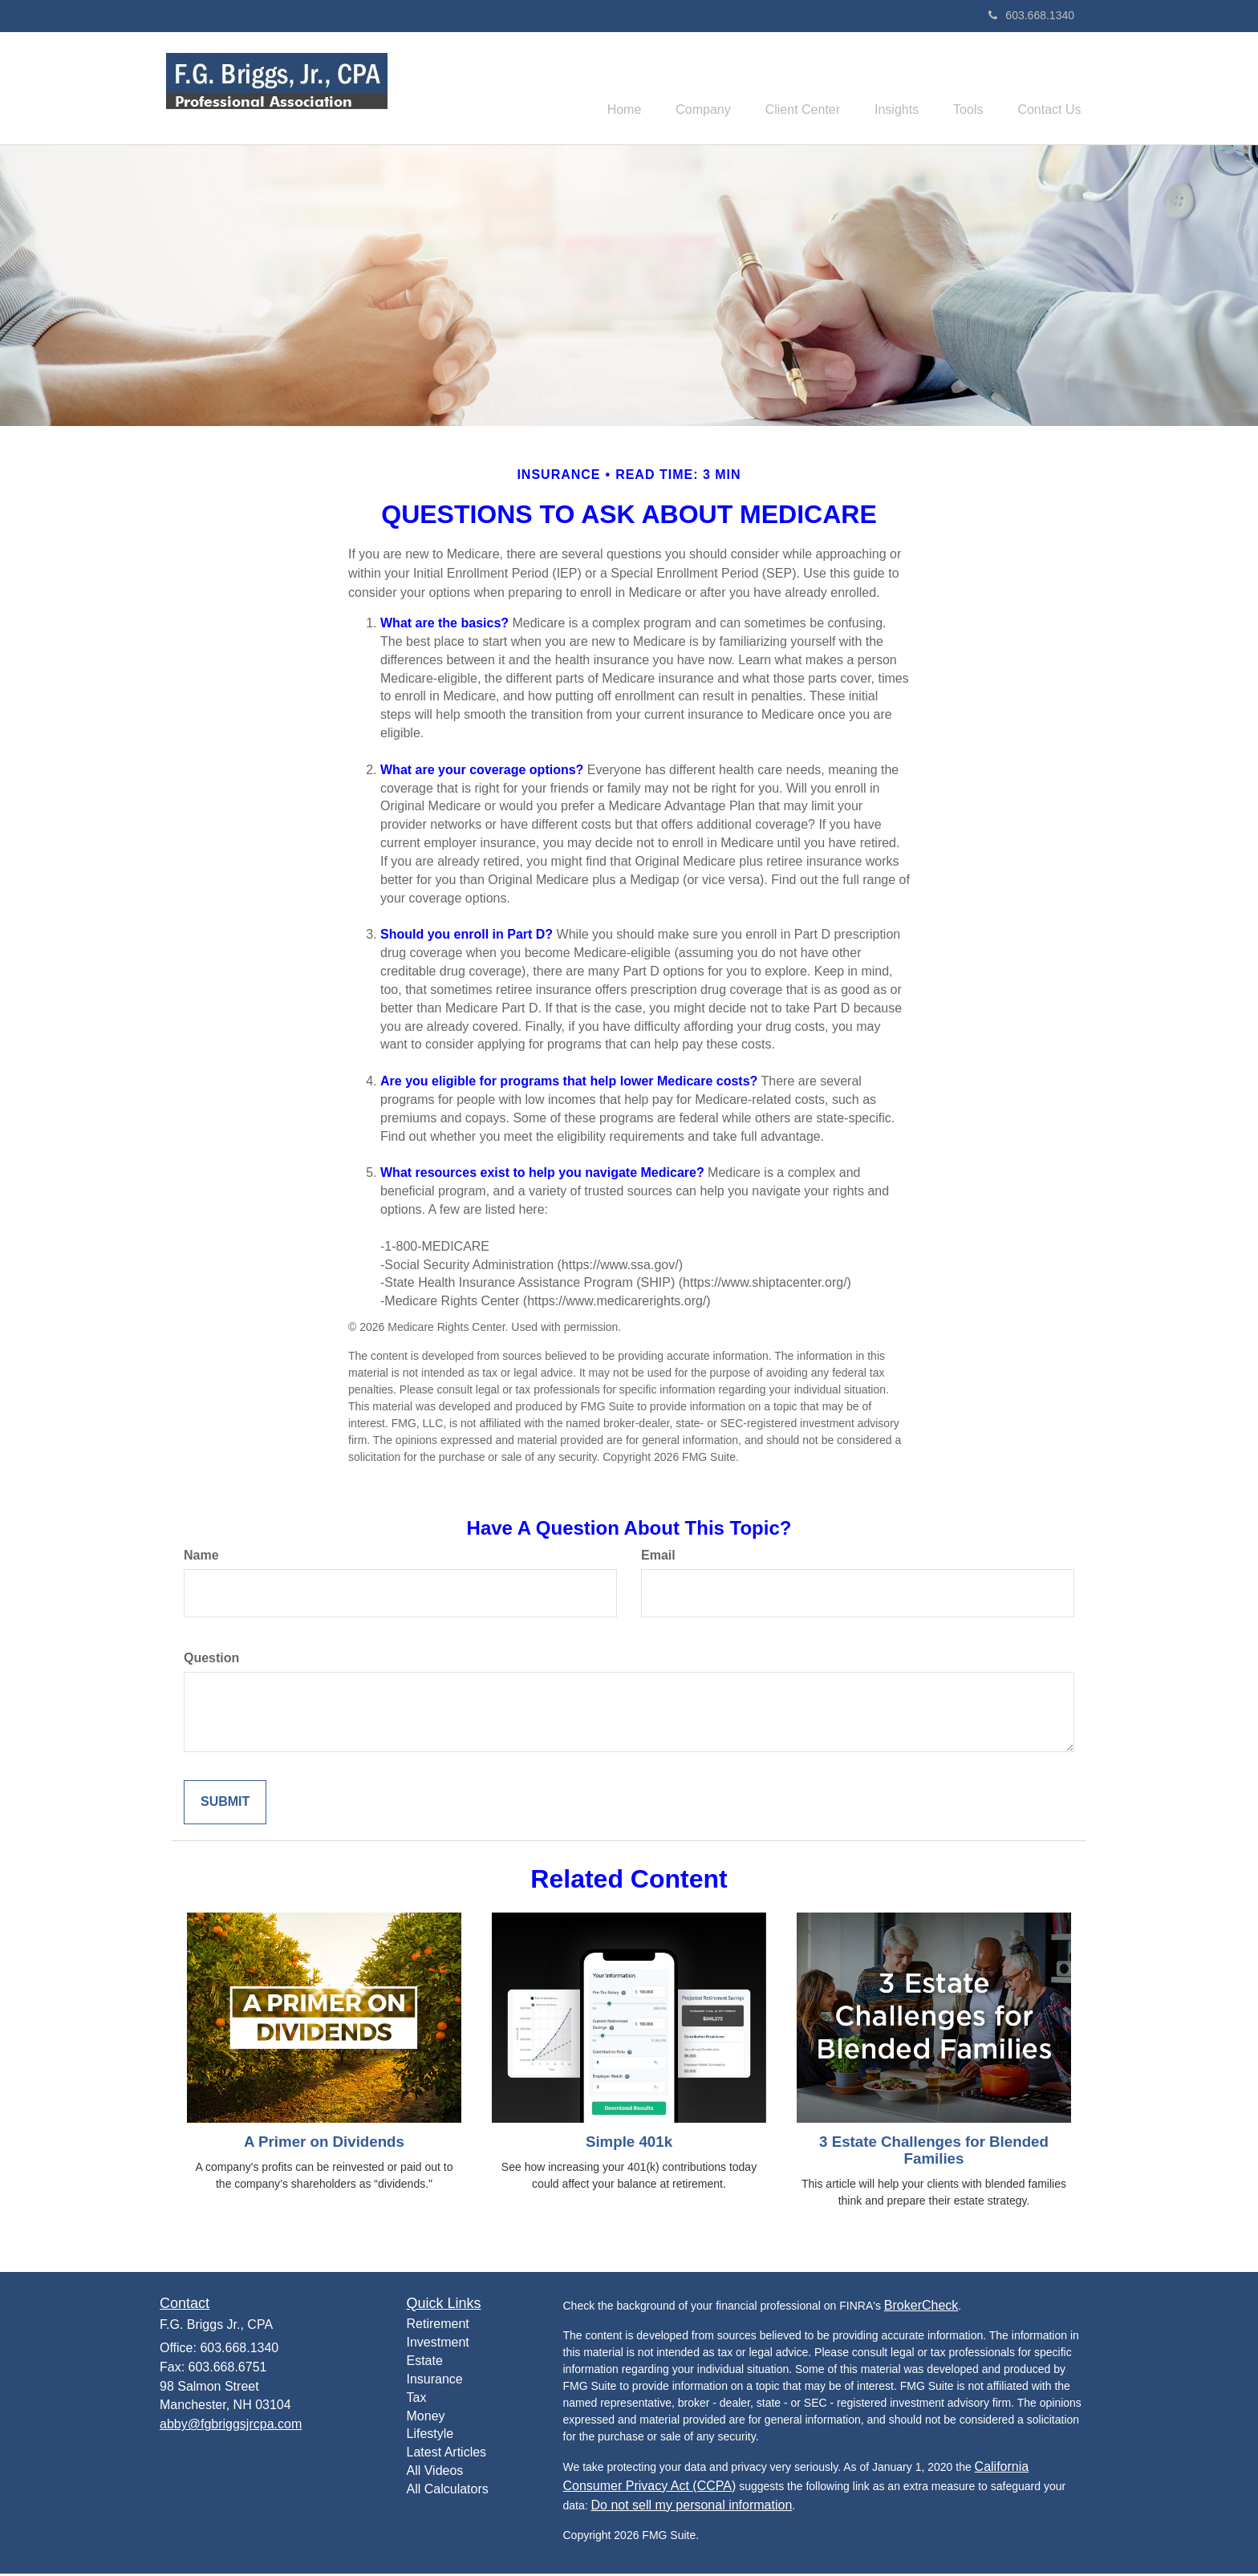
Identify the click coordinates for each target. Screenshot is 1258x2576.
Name (201, 1557)
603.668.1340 (1031, 15)
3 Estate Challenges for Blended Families (934, 2152)
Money (426, 2417)
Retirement (438, 2326)
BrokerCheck (921, 2307)
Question (211, 1660)
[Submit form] (225, 1805)
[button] (678, 89)
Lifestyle (430, 2436)
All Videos (435, 2473)
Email (658, 1557)
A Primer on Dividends (324, 2144)
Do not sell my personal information (692, 2506)
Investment (438, 2344)
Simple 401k (629, 2144)
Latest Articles (447, 2454)
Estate (425, 2363)
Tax (417, 2400)
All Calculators (448, 2491)
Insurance (435, 2381)
